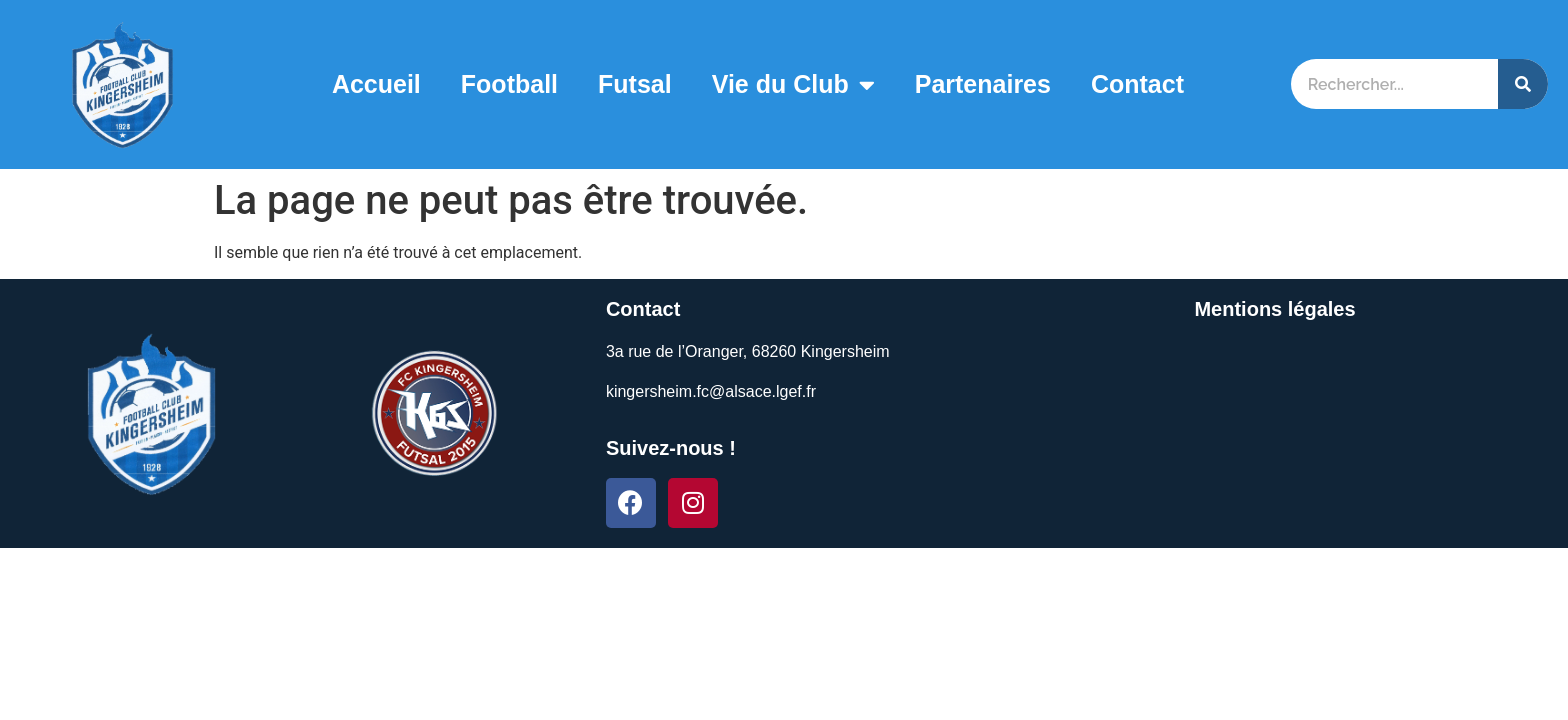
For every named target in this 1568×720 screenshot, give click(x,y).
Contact (1137, 84)
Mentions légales (1274, 309)
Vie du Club (793, 84)
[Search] (1523, 84)
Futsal (635, 84)
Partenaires (983, 84)
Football (509, 84)
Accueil (376, 84)
